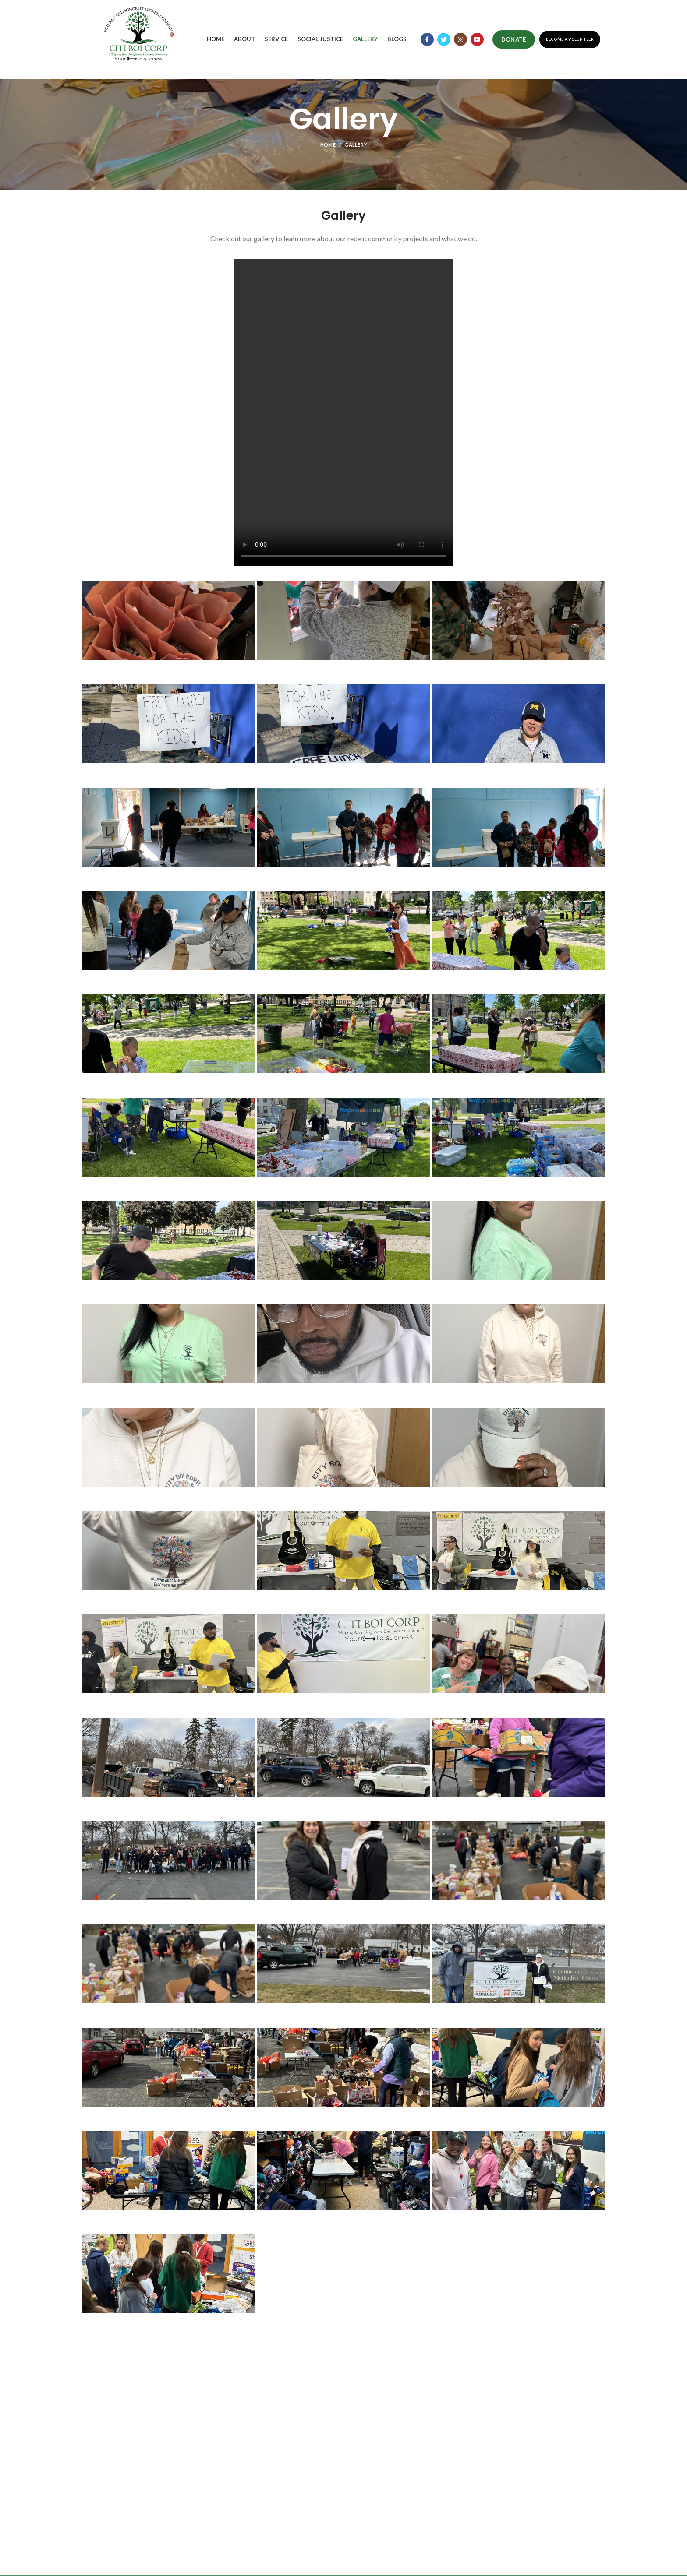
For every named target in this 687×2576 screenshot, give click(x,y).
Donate (513, 39)
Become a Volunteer (570, 39)
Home (328, 145)
